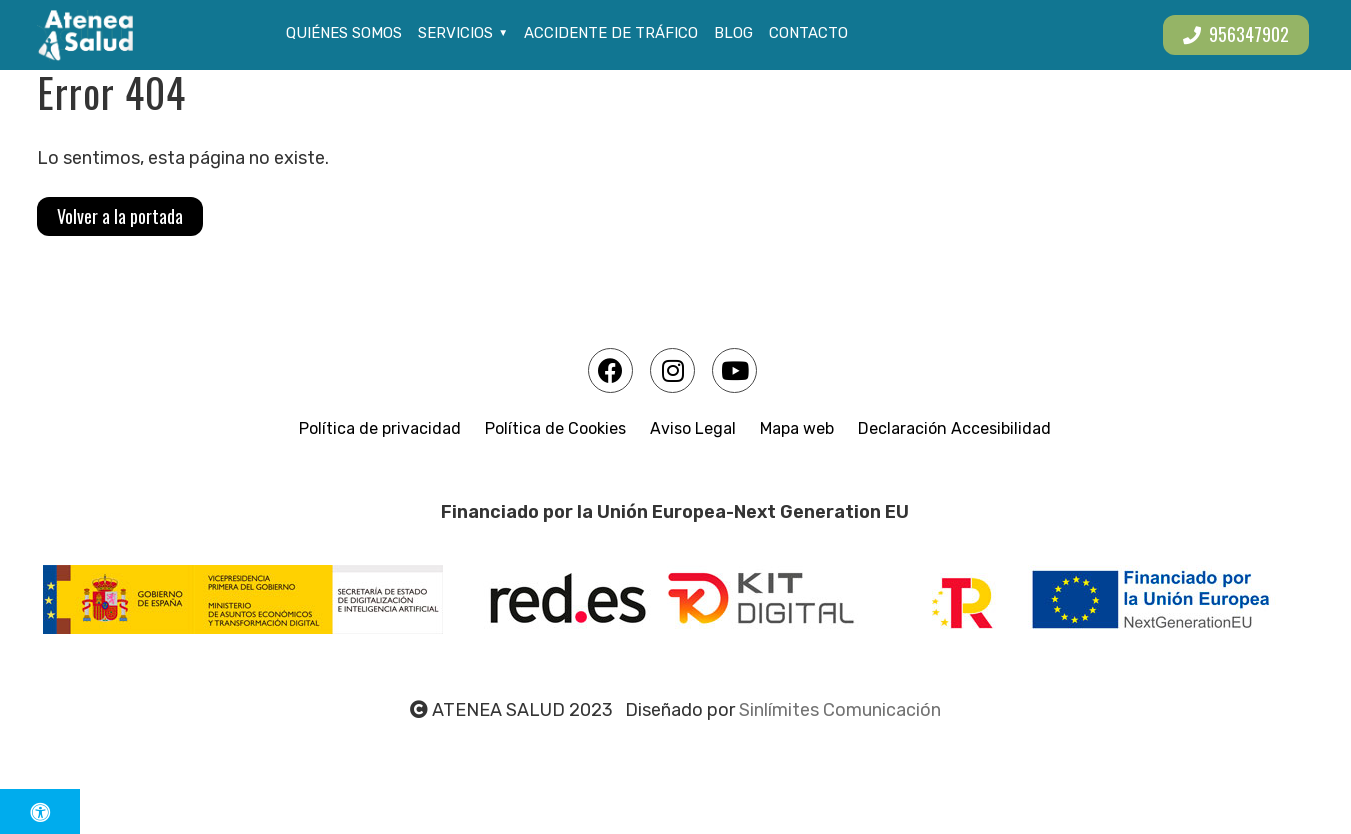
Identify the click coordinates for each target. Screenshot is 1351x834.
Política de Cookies (555, 428)
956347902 (1236, 34)
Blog (733, 33)
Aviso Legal (693, 428)
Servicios (455, 33)
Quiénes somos (344, 33)
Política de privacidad (380, 428)
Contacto (808, 33)
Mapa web (797, 428)
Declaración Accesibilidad (954, 428)
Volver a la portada (120, 216)
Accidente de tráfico (611, 33)
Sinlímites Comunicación (840, 710)
